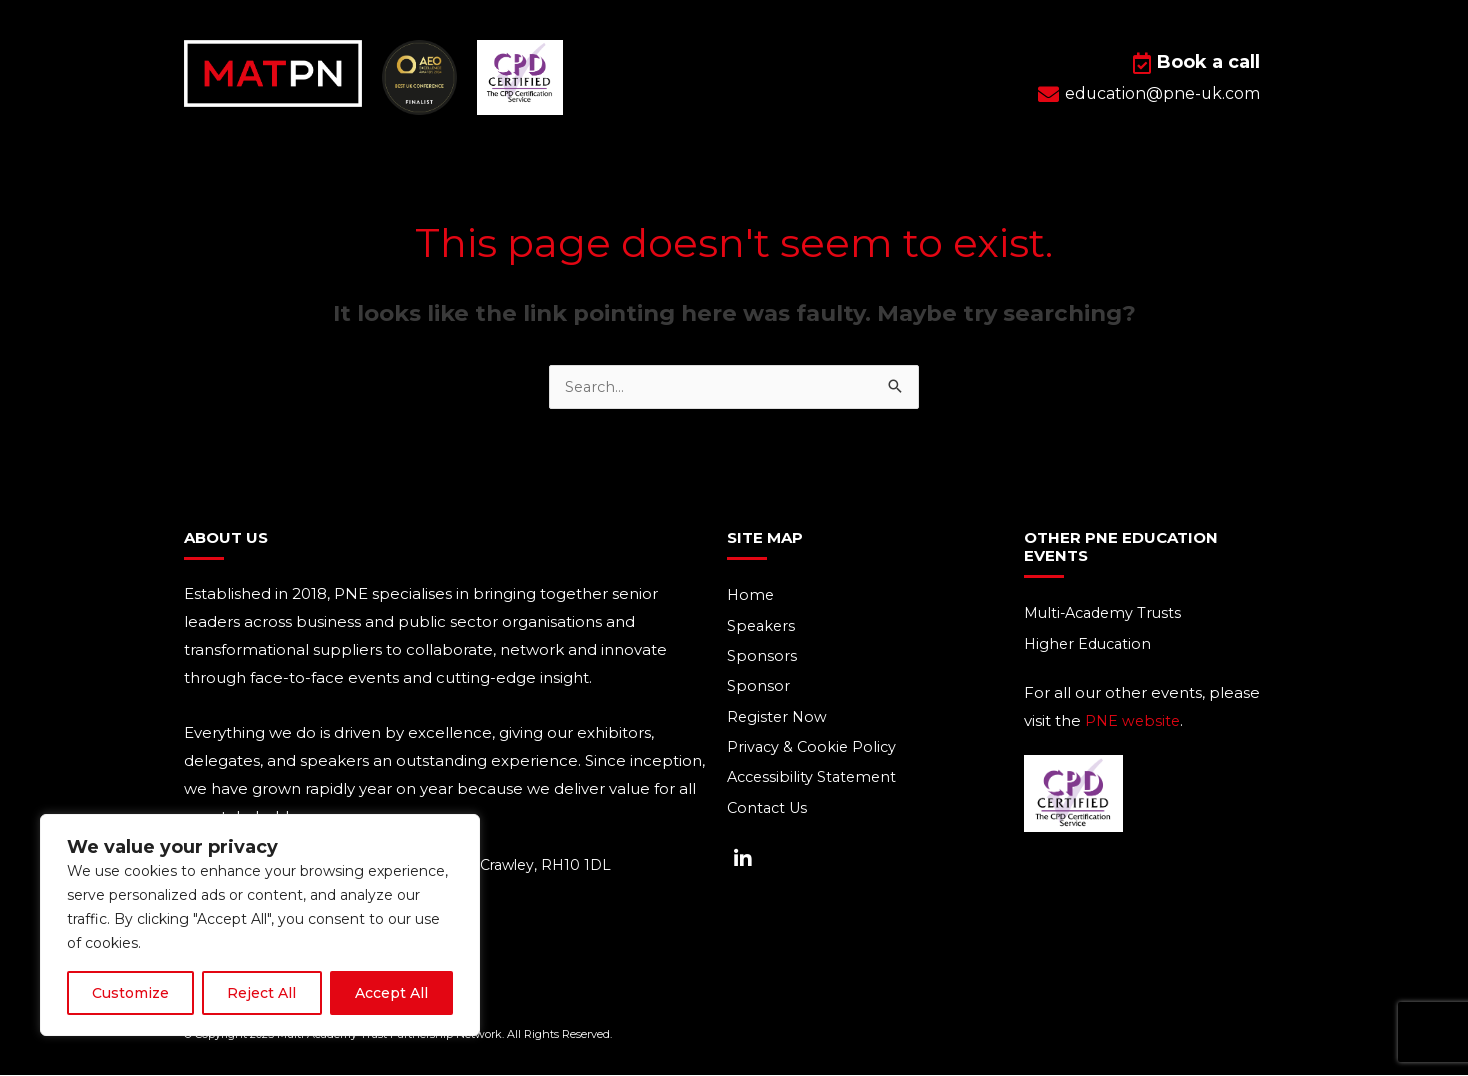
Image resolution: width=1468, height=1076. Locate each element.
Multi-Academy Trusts (1107, 614)
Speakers (762, 627)
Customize (130, 993)
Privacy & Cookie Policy (814, 751)
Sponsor (758, 689)
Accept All (391, 993)
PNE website (1134, 722)
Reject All (261, 993)
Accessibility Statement (815, 782)
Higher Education (1090, 645)
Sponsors (762, 658)
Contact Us (769, 813)
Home (751, 596)
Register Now (778, 720)
